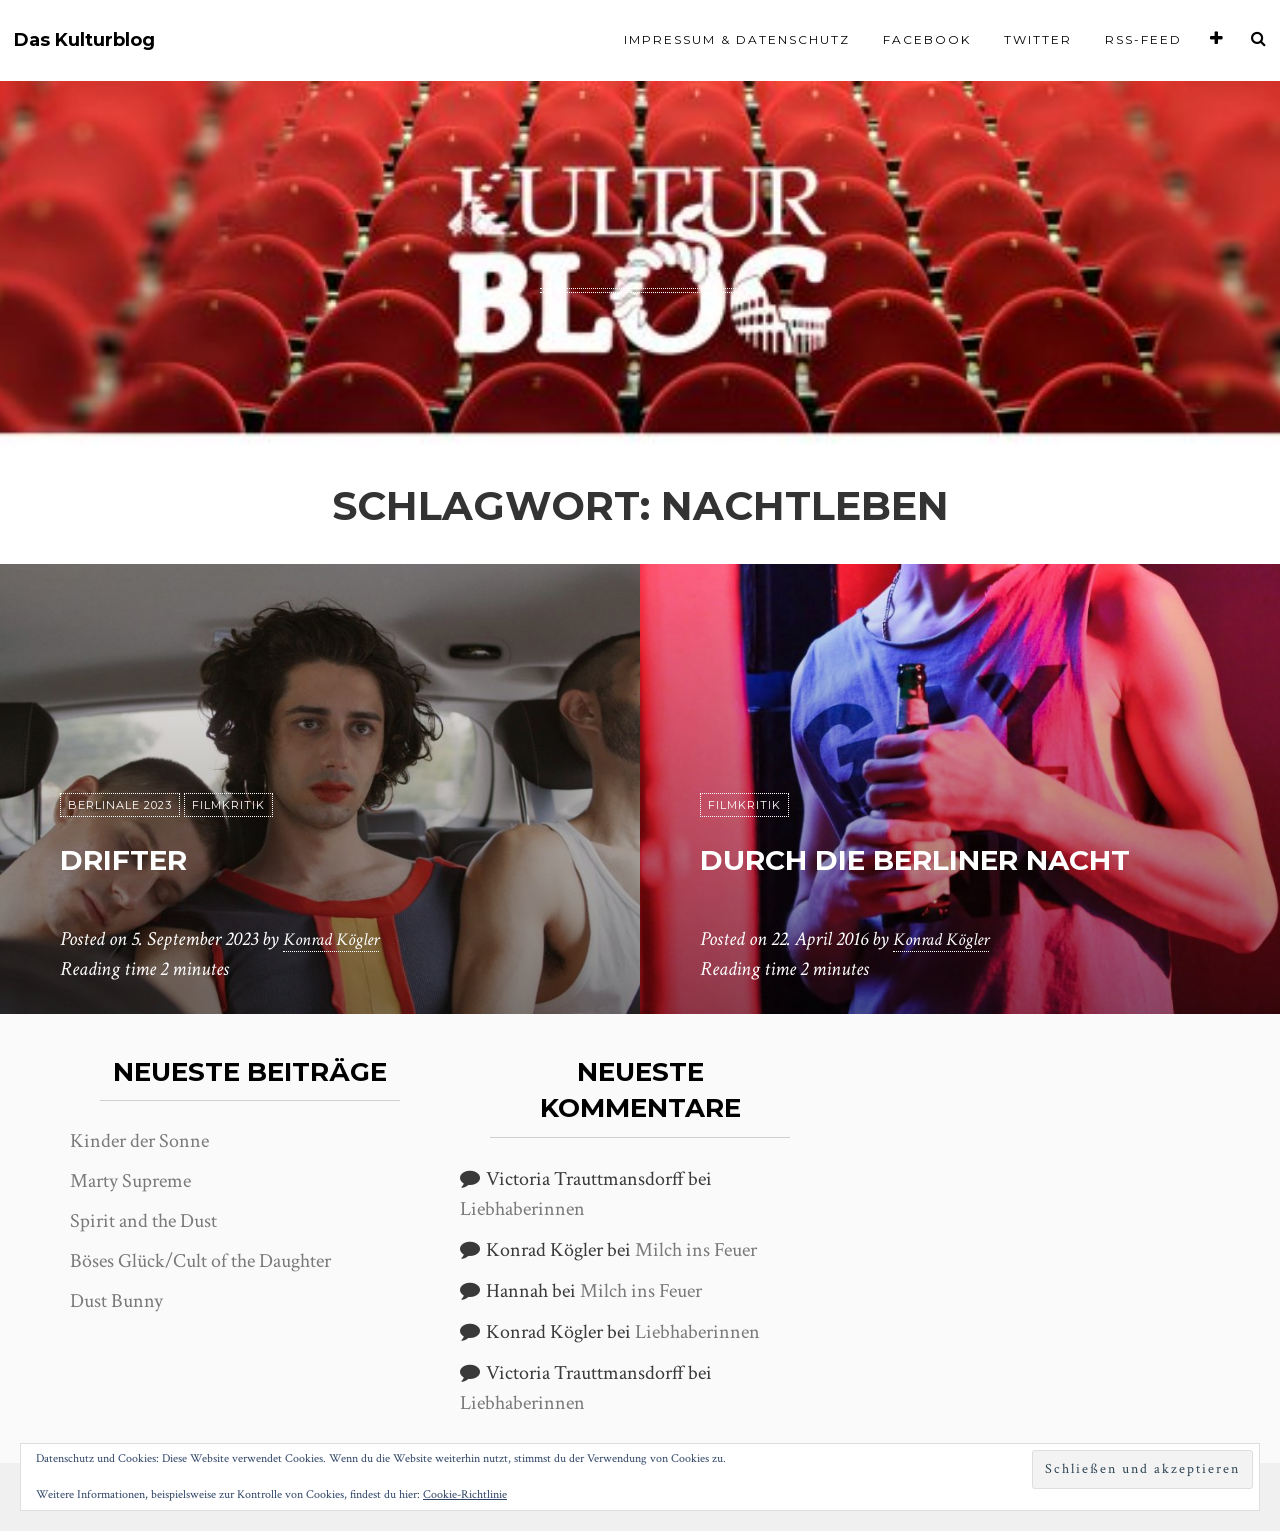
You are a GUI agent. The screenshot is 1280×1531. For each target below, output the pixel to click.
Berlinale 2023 (120, 805)
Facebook (927, 39)
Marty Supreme (130, 1181)
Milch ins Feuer (696, 1250)
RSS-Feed (1143, 39)
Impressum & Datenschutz (737, 39)
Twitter (1038, 39)
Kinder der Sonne (139, 1141)
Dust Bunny (116, 1301)
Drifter (150, 855)
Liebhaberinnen (522, 1209)
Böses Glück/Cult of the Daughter (200, 1261)
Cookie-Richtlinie (465, 1494)
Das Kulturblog (84, 40)
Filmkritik (228, 805)
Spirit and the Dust (143, 1221)
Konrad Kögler (337, 939)
